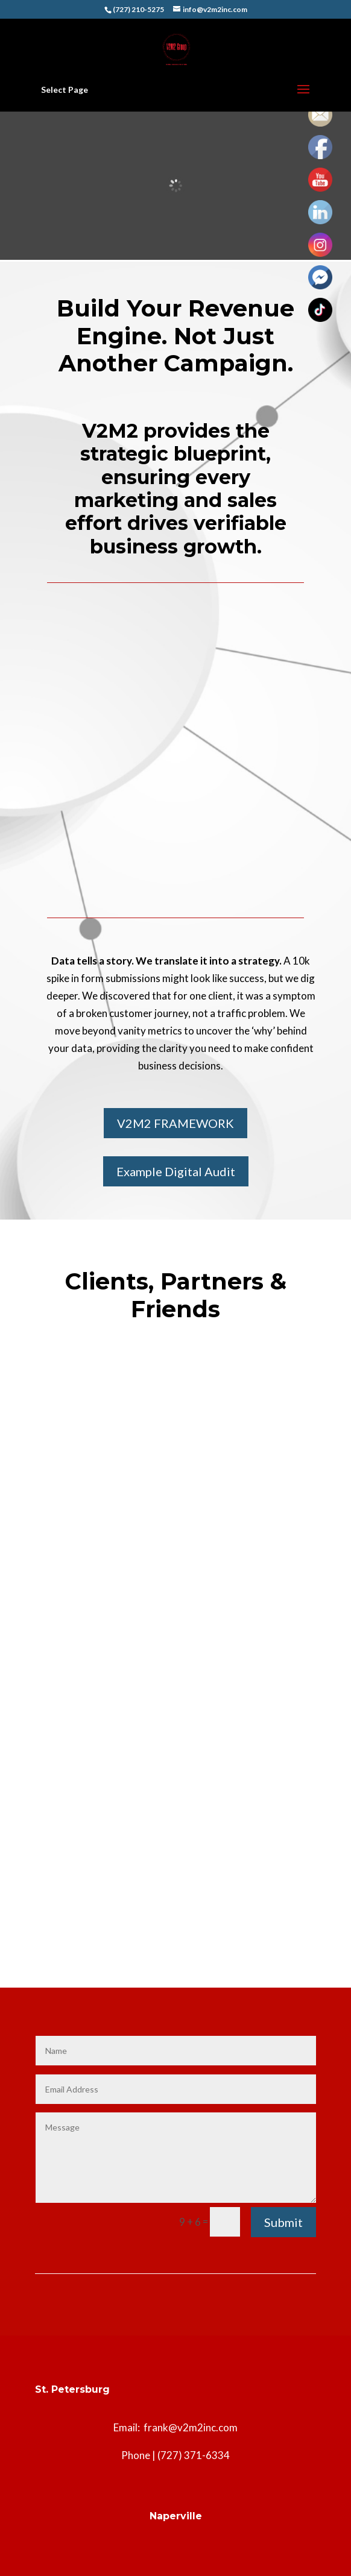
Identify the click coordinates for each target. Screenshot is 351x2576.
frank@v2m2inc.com (191, 2427)
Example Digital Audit (175, 1171)
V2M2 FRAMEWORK (175, 1123)
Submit (283, 2222)
